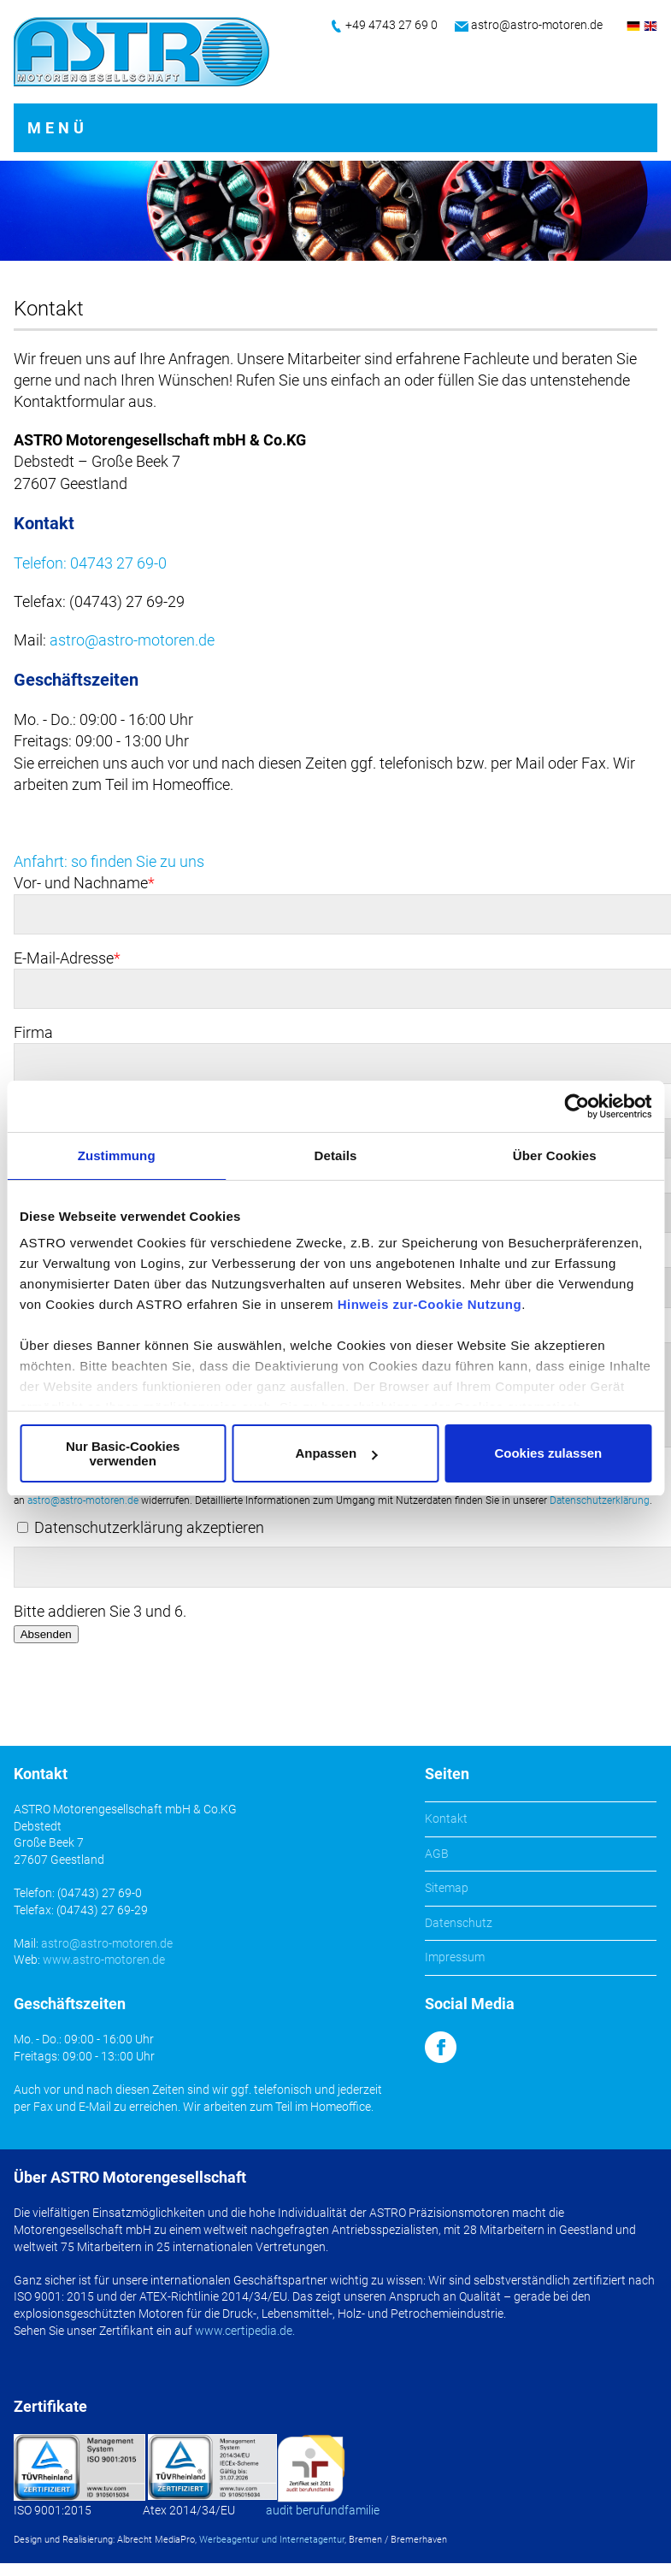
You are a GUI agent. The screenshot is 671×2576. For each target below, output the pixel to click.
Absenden (46, 1634)
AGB (437, 1853)
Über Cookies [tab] (555, 1155)
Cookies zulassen (548, 1453)
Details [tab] (336, 1155)
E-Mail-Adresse (67, 958)
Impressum (455, 1957)
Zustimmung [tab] (117, 1155)
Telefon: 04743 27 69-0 (90, 563)
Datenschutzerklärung (600, 1500)
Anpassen (336, 1453)
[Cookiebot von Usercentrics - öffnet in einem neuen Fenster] (576, 1106)
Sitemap (446, 1888)
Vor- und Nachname (84, 883)
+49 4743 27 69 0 (391, 25)
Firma (33, 1032)
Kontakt (446, 1818)
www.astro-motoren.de (104, 1959)
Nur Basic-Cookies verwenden (123, 1453)
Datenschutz (458, 1923)
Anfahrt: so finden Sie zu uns (109, 861)
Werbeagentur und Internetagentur (271, 2539)
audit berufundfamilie (323, 2510)
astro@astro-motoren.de (537, 25)
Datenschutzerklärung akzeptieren (149, 1527)
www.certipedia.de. (245, 2330)
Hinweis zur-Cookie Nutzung (430, 1304)
